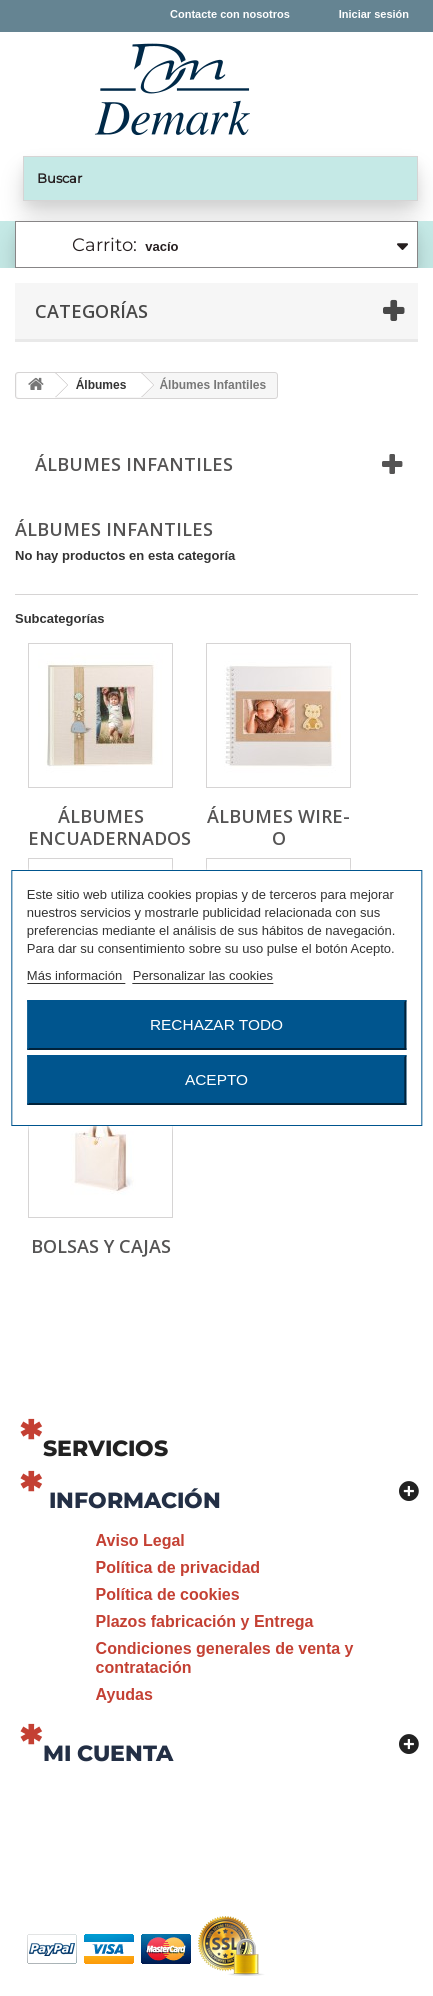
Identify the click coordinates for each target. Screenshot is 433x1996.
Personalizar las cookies (203, 975)
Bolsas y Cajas (101, 1246)
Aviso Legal (140, 1540)
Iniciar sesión (374, 14)
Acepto (216, 1079)
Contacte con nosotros (230, 14)
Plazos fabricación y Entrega (205, 1621)
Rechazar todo (216, 1024)
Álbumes (101, 385)
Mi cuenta (108, 1753)
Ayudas (124, 1694)
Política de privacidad (178, 1567)
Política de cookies (168, 1594)
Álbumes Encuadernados (109, 827)
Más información (76, 975)
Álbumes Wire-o (278, 827)
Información (135, 1500)
